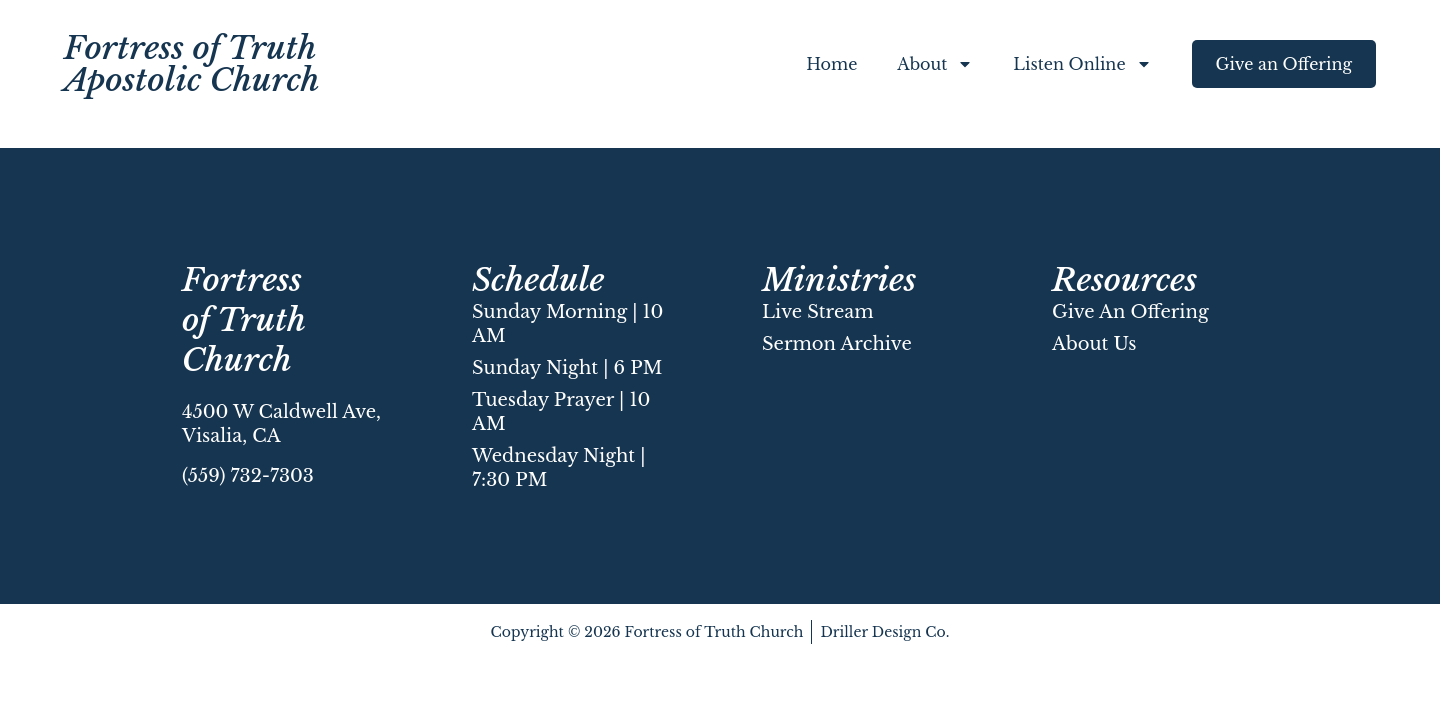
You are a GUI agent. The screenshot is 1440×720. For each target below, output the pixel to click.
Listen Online (1082, 64)
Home (831, 64)
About (935, 64)
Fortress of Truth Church (243, 320)
